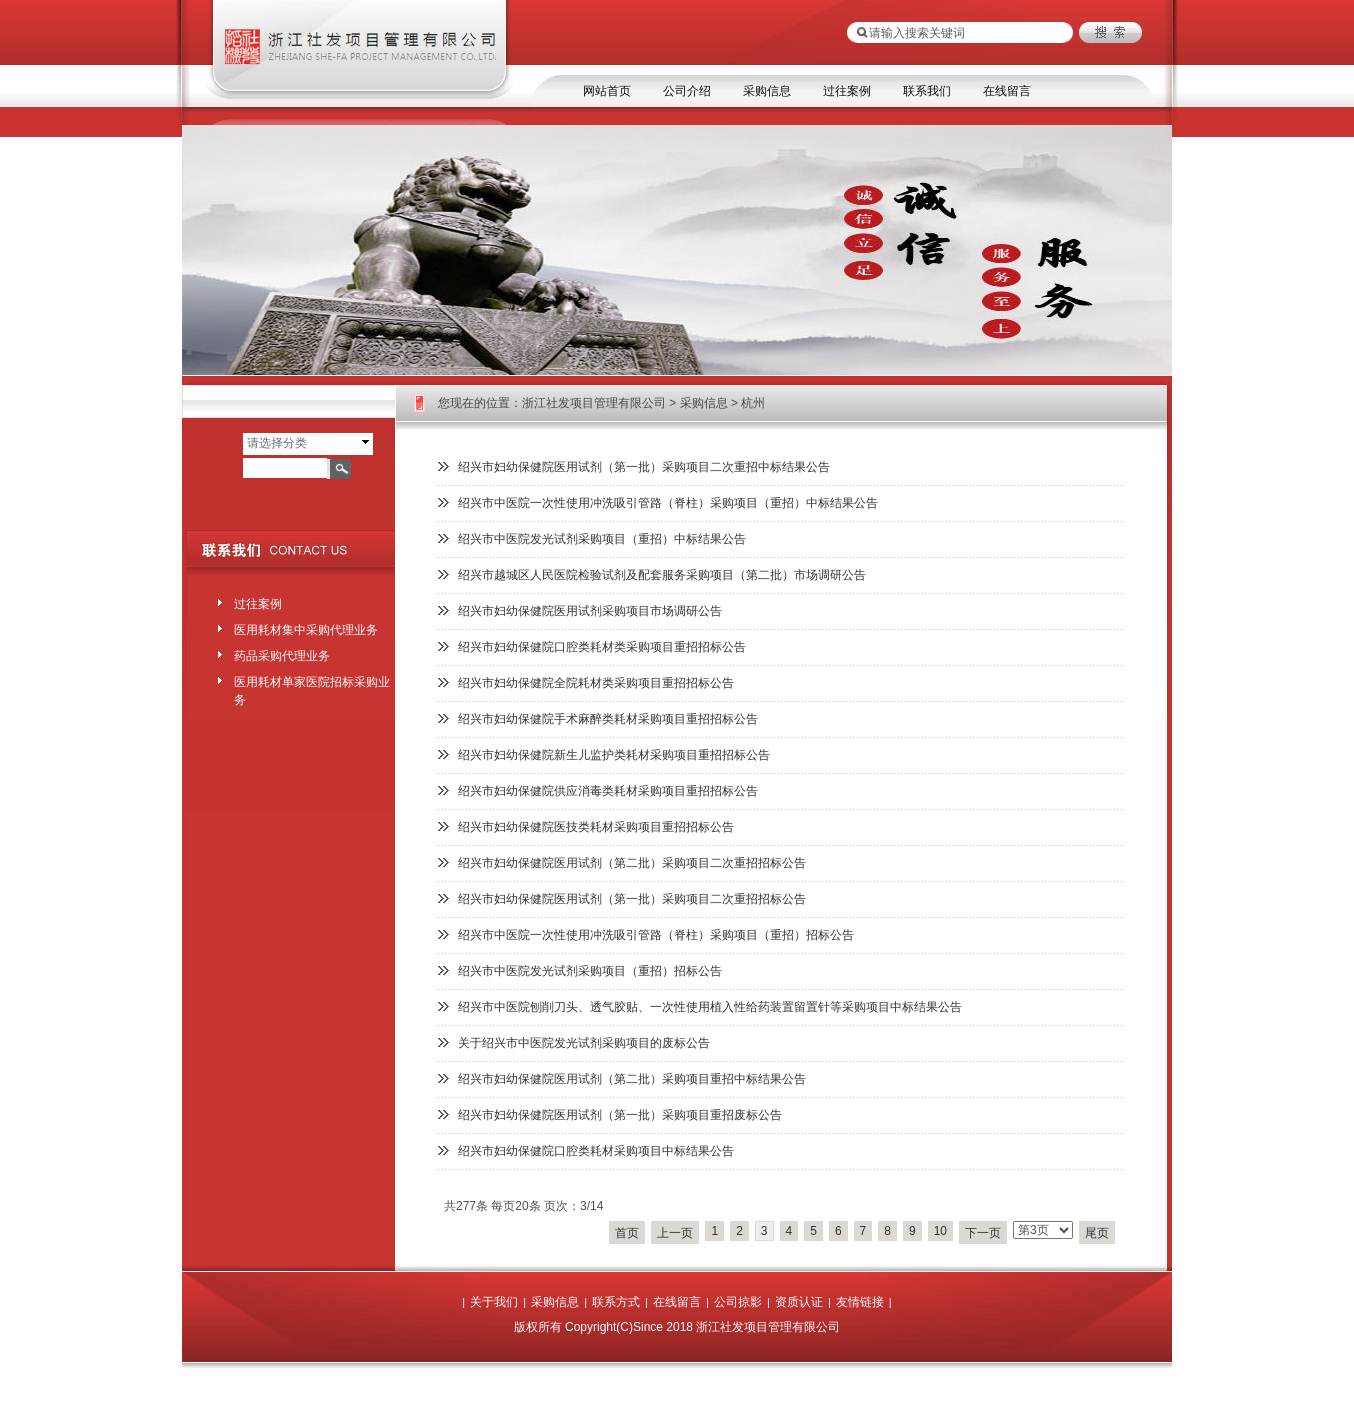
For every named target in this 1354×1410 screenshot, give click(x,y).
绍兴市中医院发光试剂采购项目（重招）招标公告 (590, 971)
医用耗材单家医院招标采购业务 (312, 687)
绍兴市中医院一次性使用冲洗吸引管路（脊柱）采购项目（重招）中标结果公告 (668, 503)
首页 (627, 1233)
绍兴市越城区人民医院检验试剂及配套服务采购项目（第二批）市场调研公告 (662, 575)
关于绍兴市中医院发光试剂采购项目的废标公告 (584, 1043)
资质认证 (799, 1302)
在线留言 (1007, 91)
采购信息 (767, 91)
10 (940, 1231)
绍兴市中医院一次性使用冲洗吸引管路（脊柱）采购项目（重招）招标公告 (656, 935)
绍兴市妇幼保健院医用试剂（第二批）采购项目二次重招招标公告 (632, 863)
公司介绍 (687, 91)
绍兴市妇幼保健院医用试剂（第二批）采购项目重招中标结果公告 (632, 1079)
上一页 (675, 1233)
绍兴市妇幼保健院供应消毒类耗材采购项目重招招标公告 (608, 791)
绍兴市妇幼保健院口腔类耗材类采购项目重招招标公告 (602, 647)
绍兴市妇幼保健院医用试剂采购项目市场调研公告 (590, 611)
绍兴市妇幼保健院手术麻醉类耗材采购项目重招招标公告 (608, 719)
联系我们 (927, 91)
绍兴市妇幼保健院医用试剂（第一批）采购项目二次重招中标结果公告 (644, 467)
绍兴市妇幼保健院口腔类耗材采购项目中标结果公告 (596, 1151)
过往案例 (847, 91)
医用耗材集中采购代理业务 (306, 630)
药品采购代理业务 (282, 656)
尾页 (1097, 1233)
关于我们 (494, 1302)
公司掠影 (738, 1302)
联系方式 (616, 1302)
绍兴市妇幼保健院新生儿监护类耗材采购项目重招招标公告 (614, 755)
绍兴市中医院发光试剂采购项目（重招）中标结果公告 (602, 539)
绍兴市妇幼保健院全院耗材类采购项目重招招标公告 (596, 683)
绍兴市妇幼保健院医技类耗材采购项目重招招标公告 (596, 827)
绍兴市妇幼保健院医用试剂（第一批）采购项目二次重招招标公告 (632, 899)
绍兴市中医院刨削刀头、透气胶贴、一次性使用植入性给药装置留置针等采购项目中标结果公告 (710, 1007)
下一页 (983, 1233)
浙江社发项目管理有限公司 (594, 403)
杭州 (753, 403)
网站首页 (607, 91)
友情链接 (860, 1302)
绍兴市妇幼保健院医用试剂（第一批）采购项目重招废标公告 (620, 1115)
